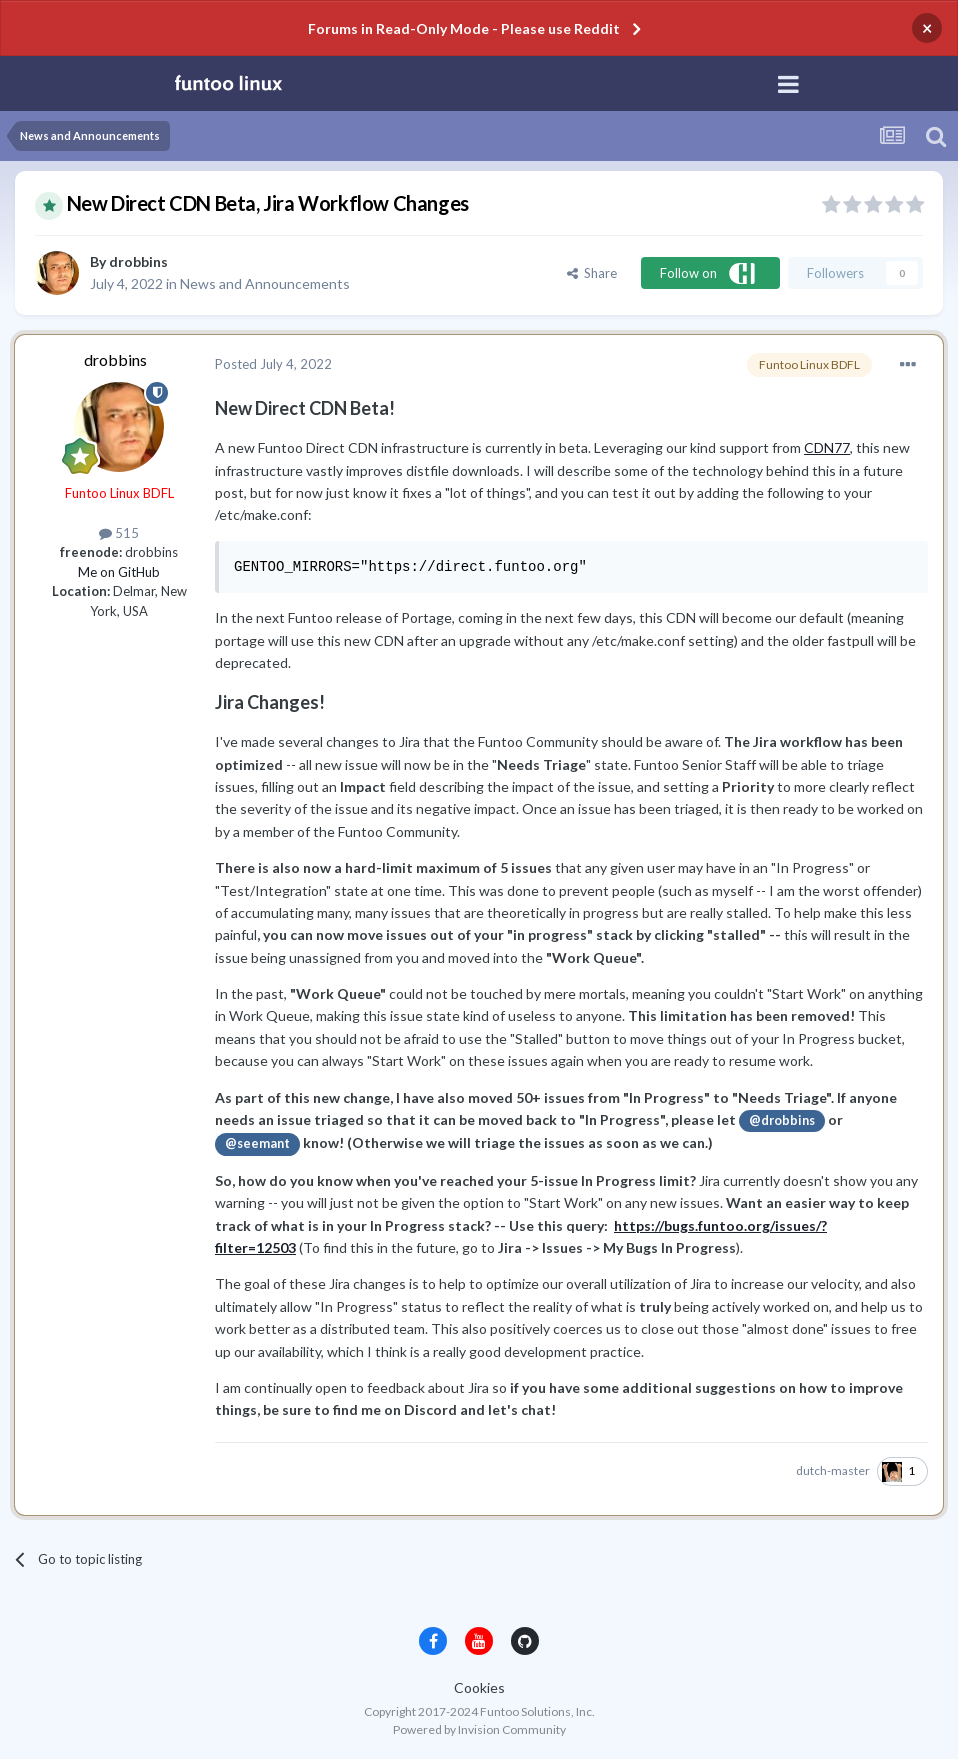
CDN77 (827, 447)
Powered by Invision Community (479, 1729)
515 (119, 533)
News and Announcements (265, 283)
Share (592, 273)
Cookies (479, 1687)
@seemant (257, 1143)
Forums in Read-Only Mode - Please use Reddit (464, 28)
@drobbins (782, 1120)
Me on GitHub (119, 572)
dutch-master (833, 1470)
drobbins (138, 261)
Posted (273, 364)
